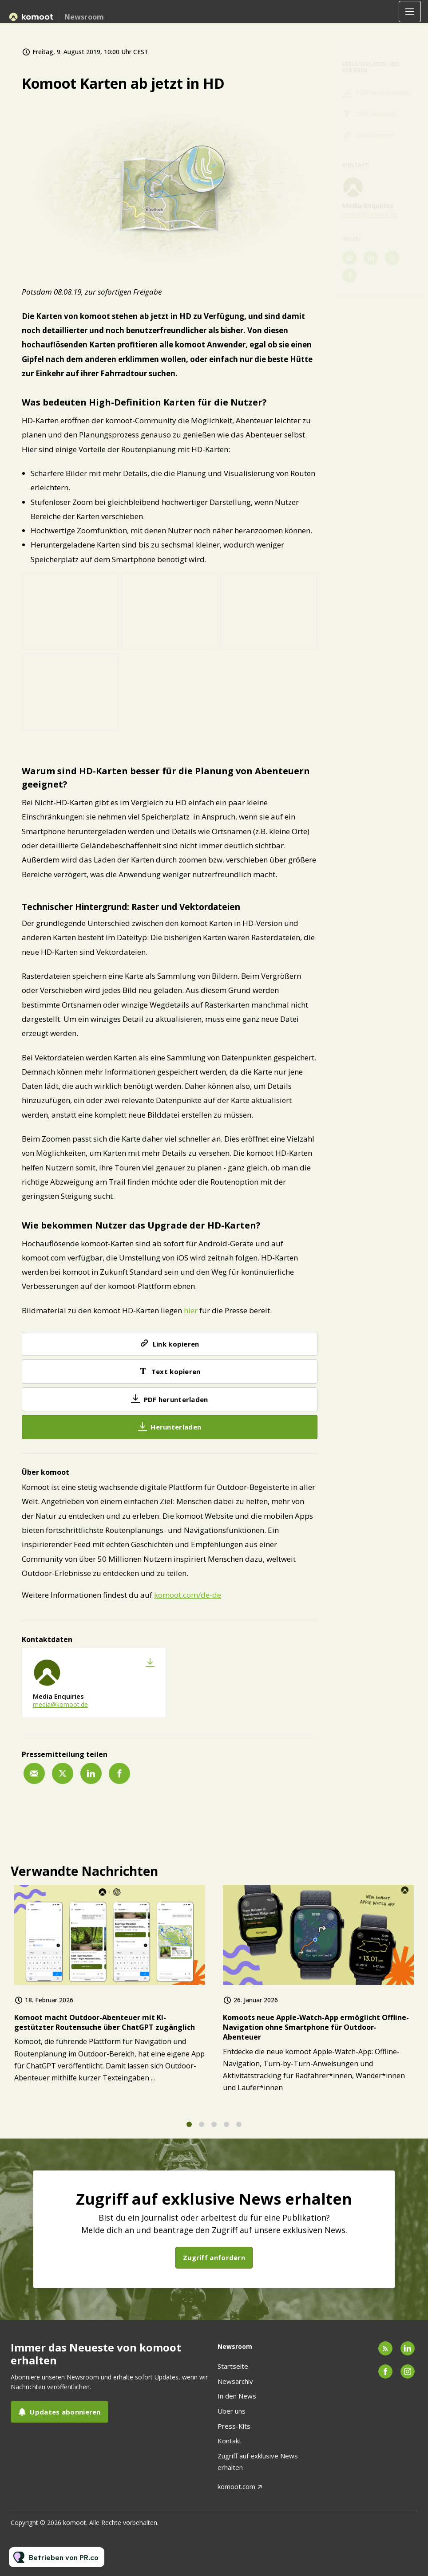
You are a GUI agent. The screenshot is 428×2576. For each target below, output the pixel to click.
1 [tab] (189, 2128)
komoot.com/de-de (187, 1595)
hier (191, 1311)
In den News (237, 2395)
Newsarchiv (235, 2381)
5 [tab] (239, 2128)
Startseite (233, 2366)
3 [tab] (214, 2128)
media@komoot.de (60, 1704)
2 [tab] (201, 2128)
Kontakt (230, 2440)
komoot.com (236, 2486)
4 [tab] (226, 2128)
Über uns (232, 2411)
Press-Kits (234, 2426)
